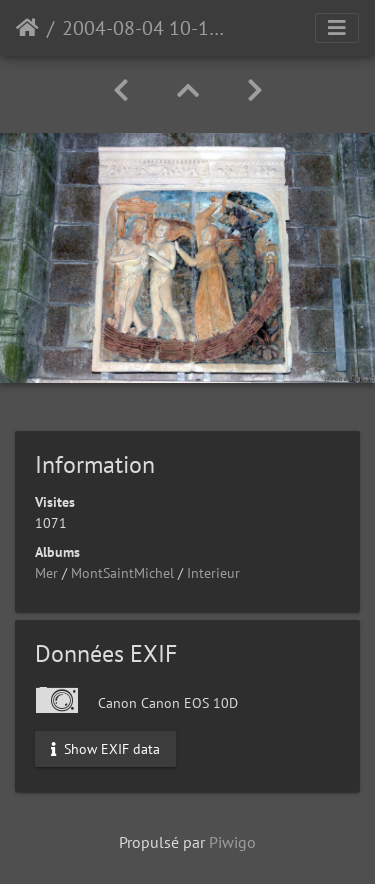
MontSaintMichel (122, 573)
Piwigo (232, 842)
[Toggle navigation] (337, 28)
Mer (46, 573)
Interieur (213, 573)
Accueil (27, 28)
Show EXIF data (105, 748)
